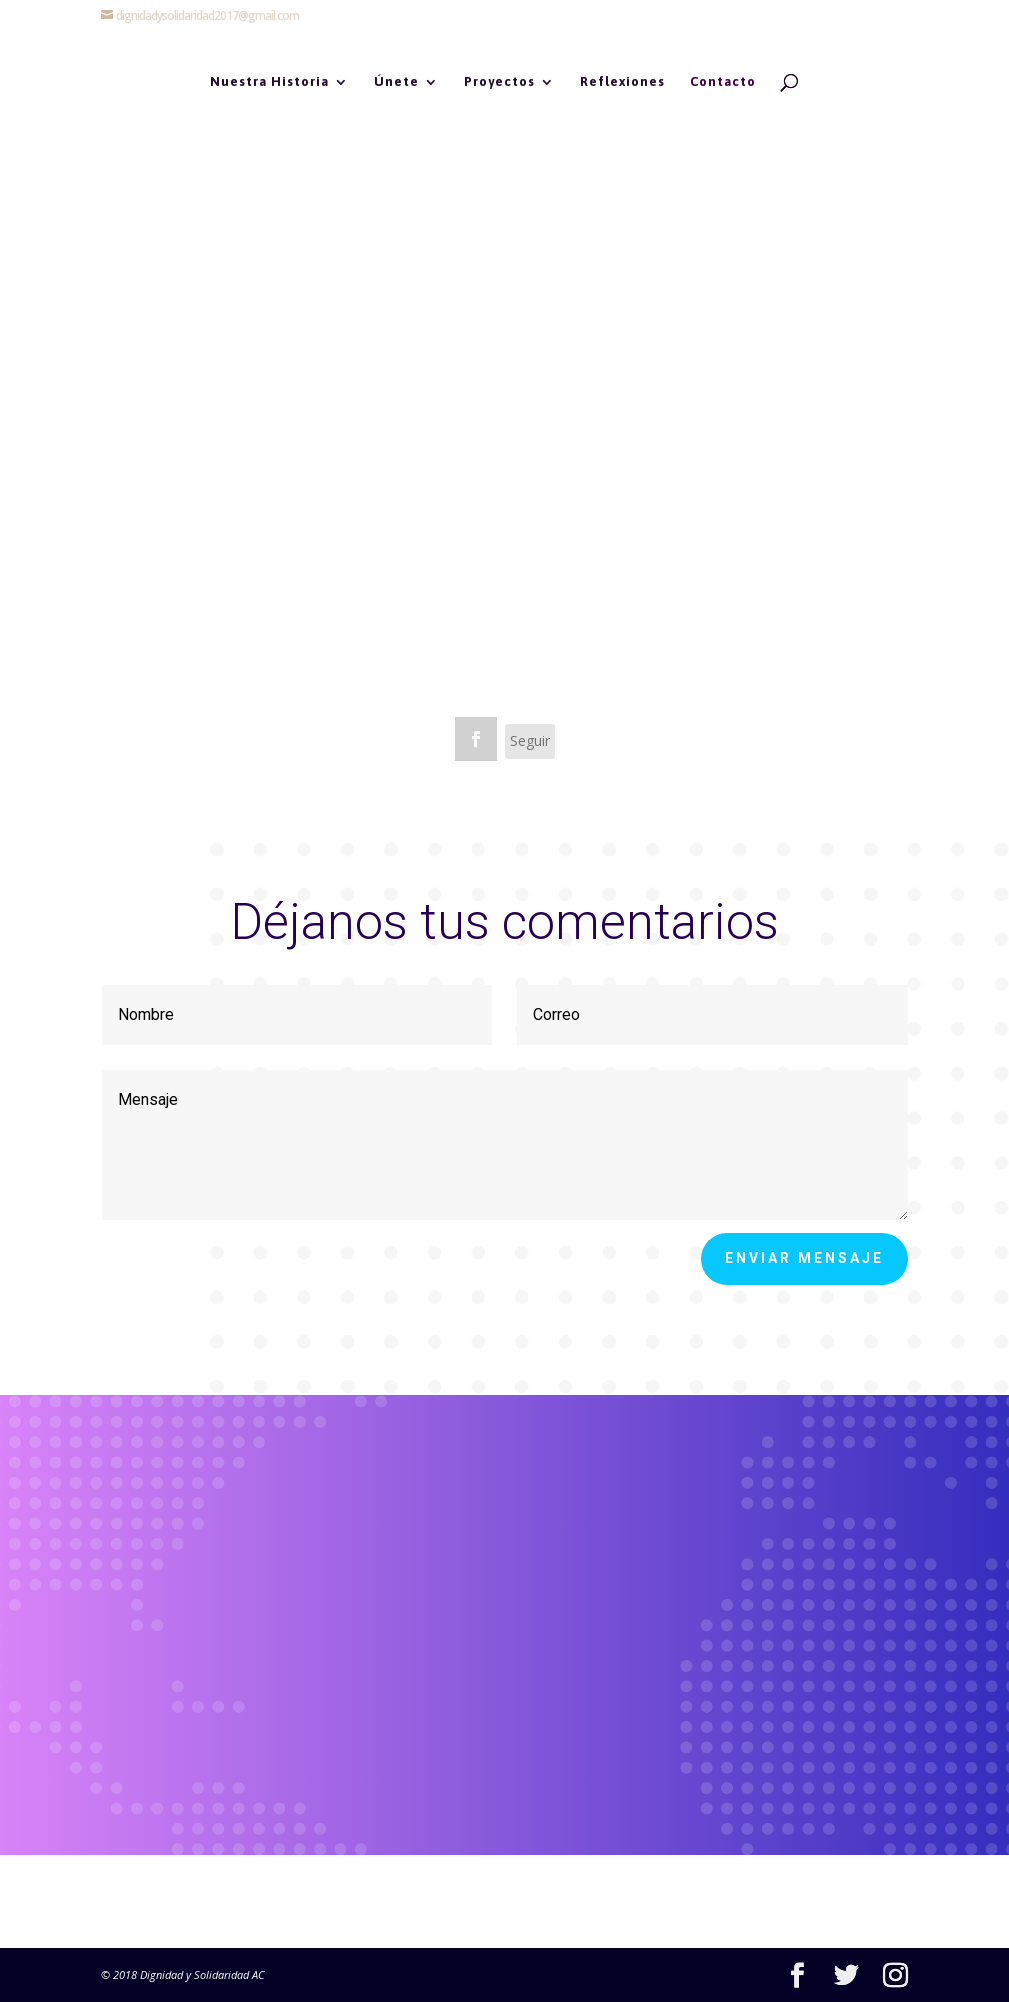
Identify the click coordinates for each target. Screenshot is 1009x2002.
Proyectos (499, 82)
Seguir (530, 740)
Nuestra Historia (269, 82)
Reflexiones (622, 82)
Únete (396, 82)
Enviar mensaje (804, 1258)
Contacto (723, 82)
